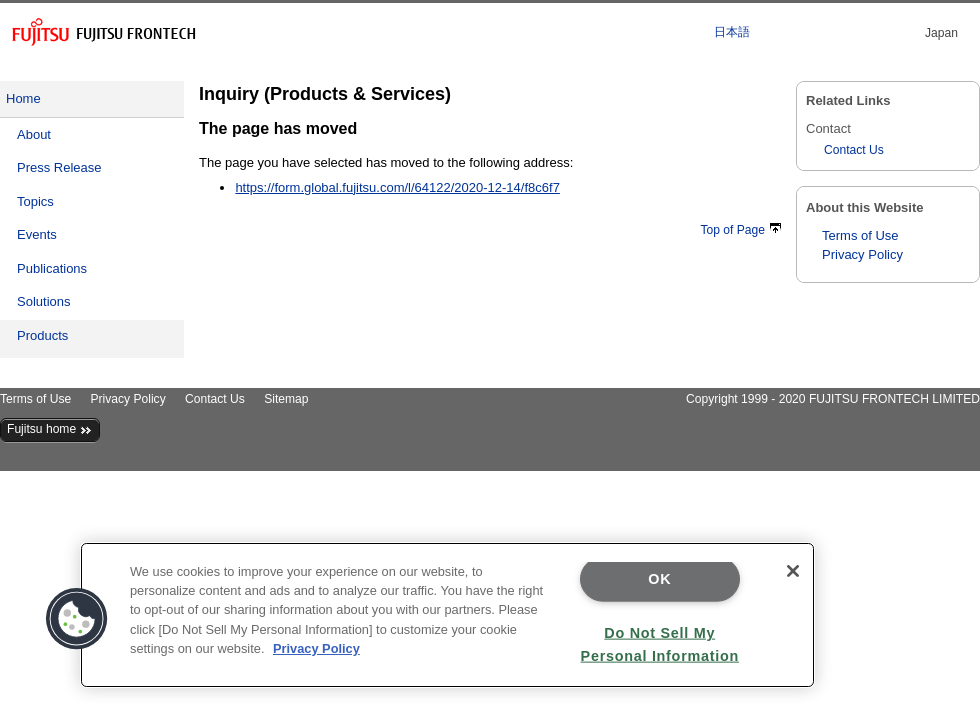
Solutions (43, 301)
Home (23, 98)
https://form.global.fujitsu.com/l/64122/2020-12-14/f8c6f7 (397, 187)
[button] (77, 619)
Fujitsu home (50, 429)
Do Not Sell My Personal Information (660, 643)
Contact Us (854, 150)
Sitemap (286, 399)
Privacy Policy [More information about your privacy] (316, 648)
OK (659, 579)
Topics (35, 201)
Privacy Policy (862, 254)
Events (37, 234)
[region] (447, 615)
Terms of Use (860, 235)
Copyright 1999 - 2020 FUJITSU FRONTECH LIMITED (833, 399)
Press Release (59, 167)
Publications (52, 268)
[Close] (793, 571)
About (34, 134)
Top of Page (741, 230)
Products (42, 335)
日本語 (732, 32)
